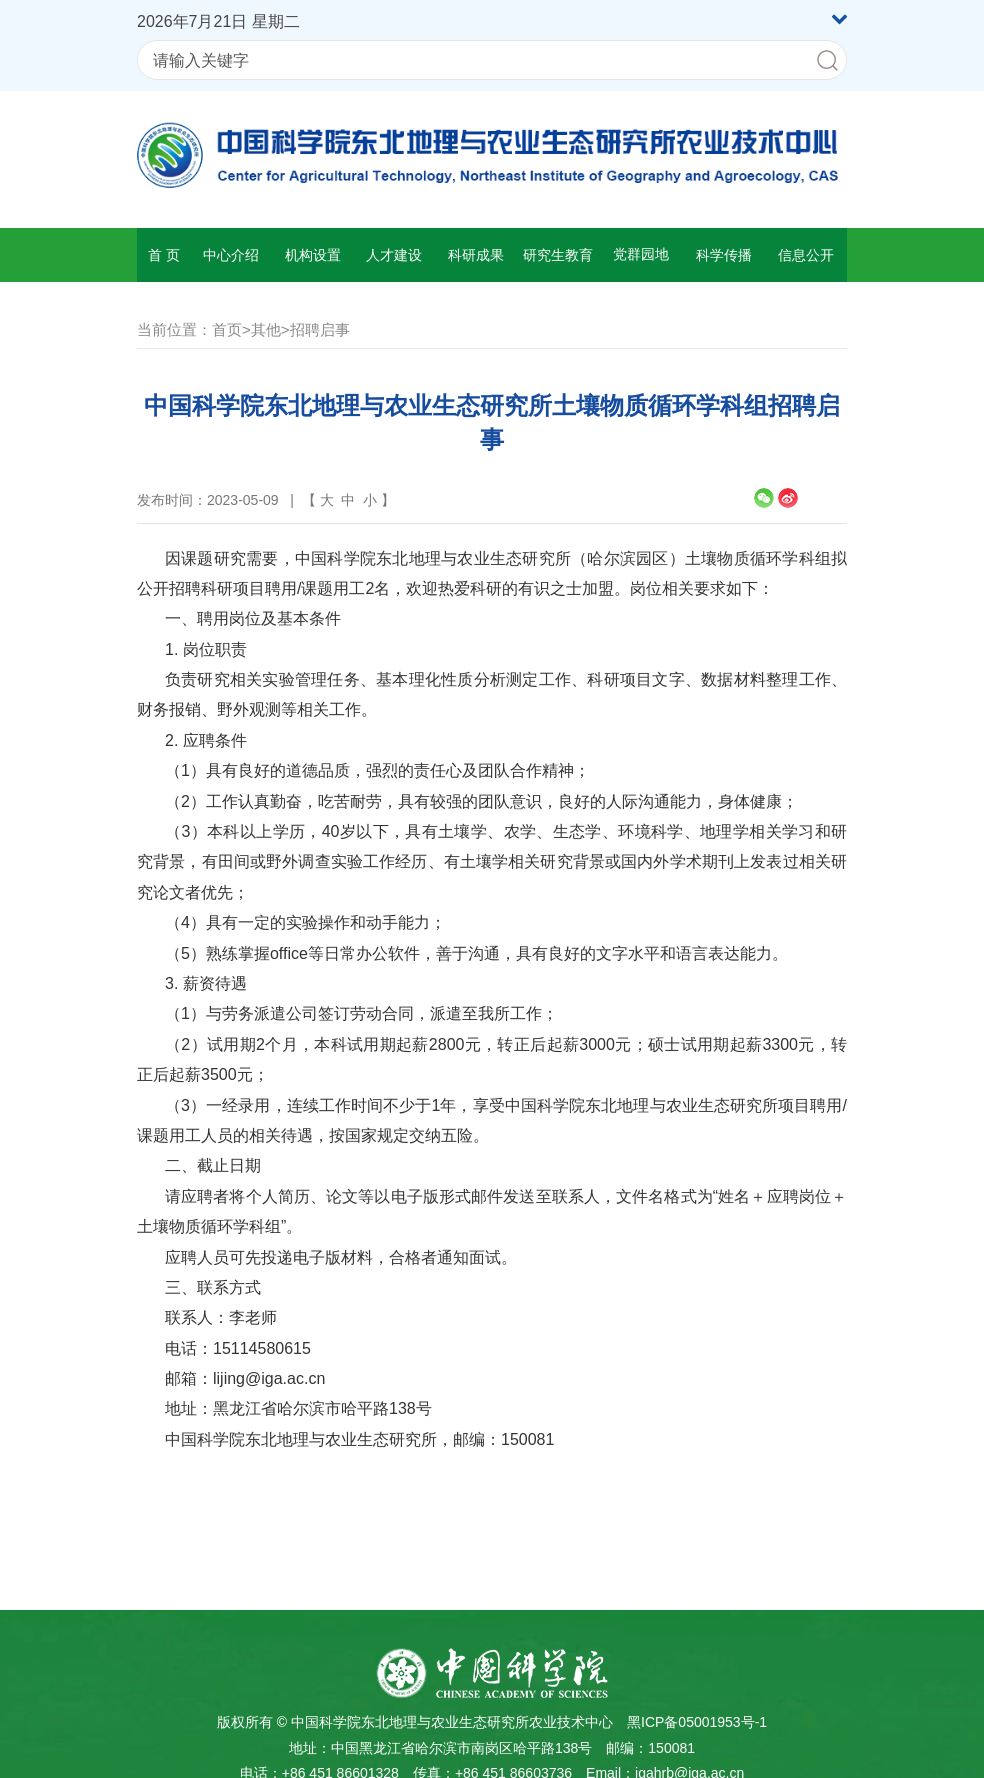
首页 (227, 329)
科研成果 (476, 255)
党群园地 (641, 254)
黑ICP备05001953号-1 (697, 1722)
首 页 (164, 255)
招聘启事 (320, 329)
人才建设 (394, 255)
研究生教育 (558, 255)
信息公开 (806, 255)
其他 (266, 329)
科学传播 (724, 255)
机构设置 (313, 255)
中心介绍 (231, 255)
